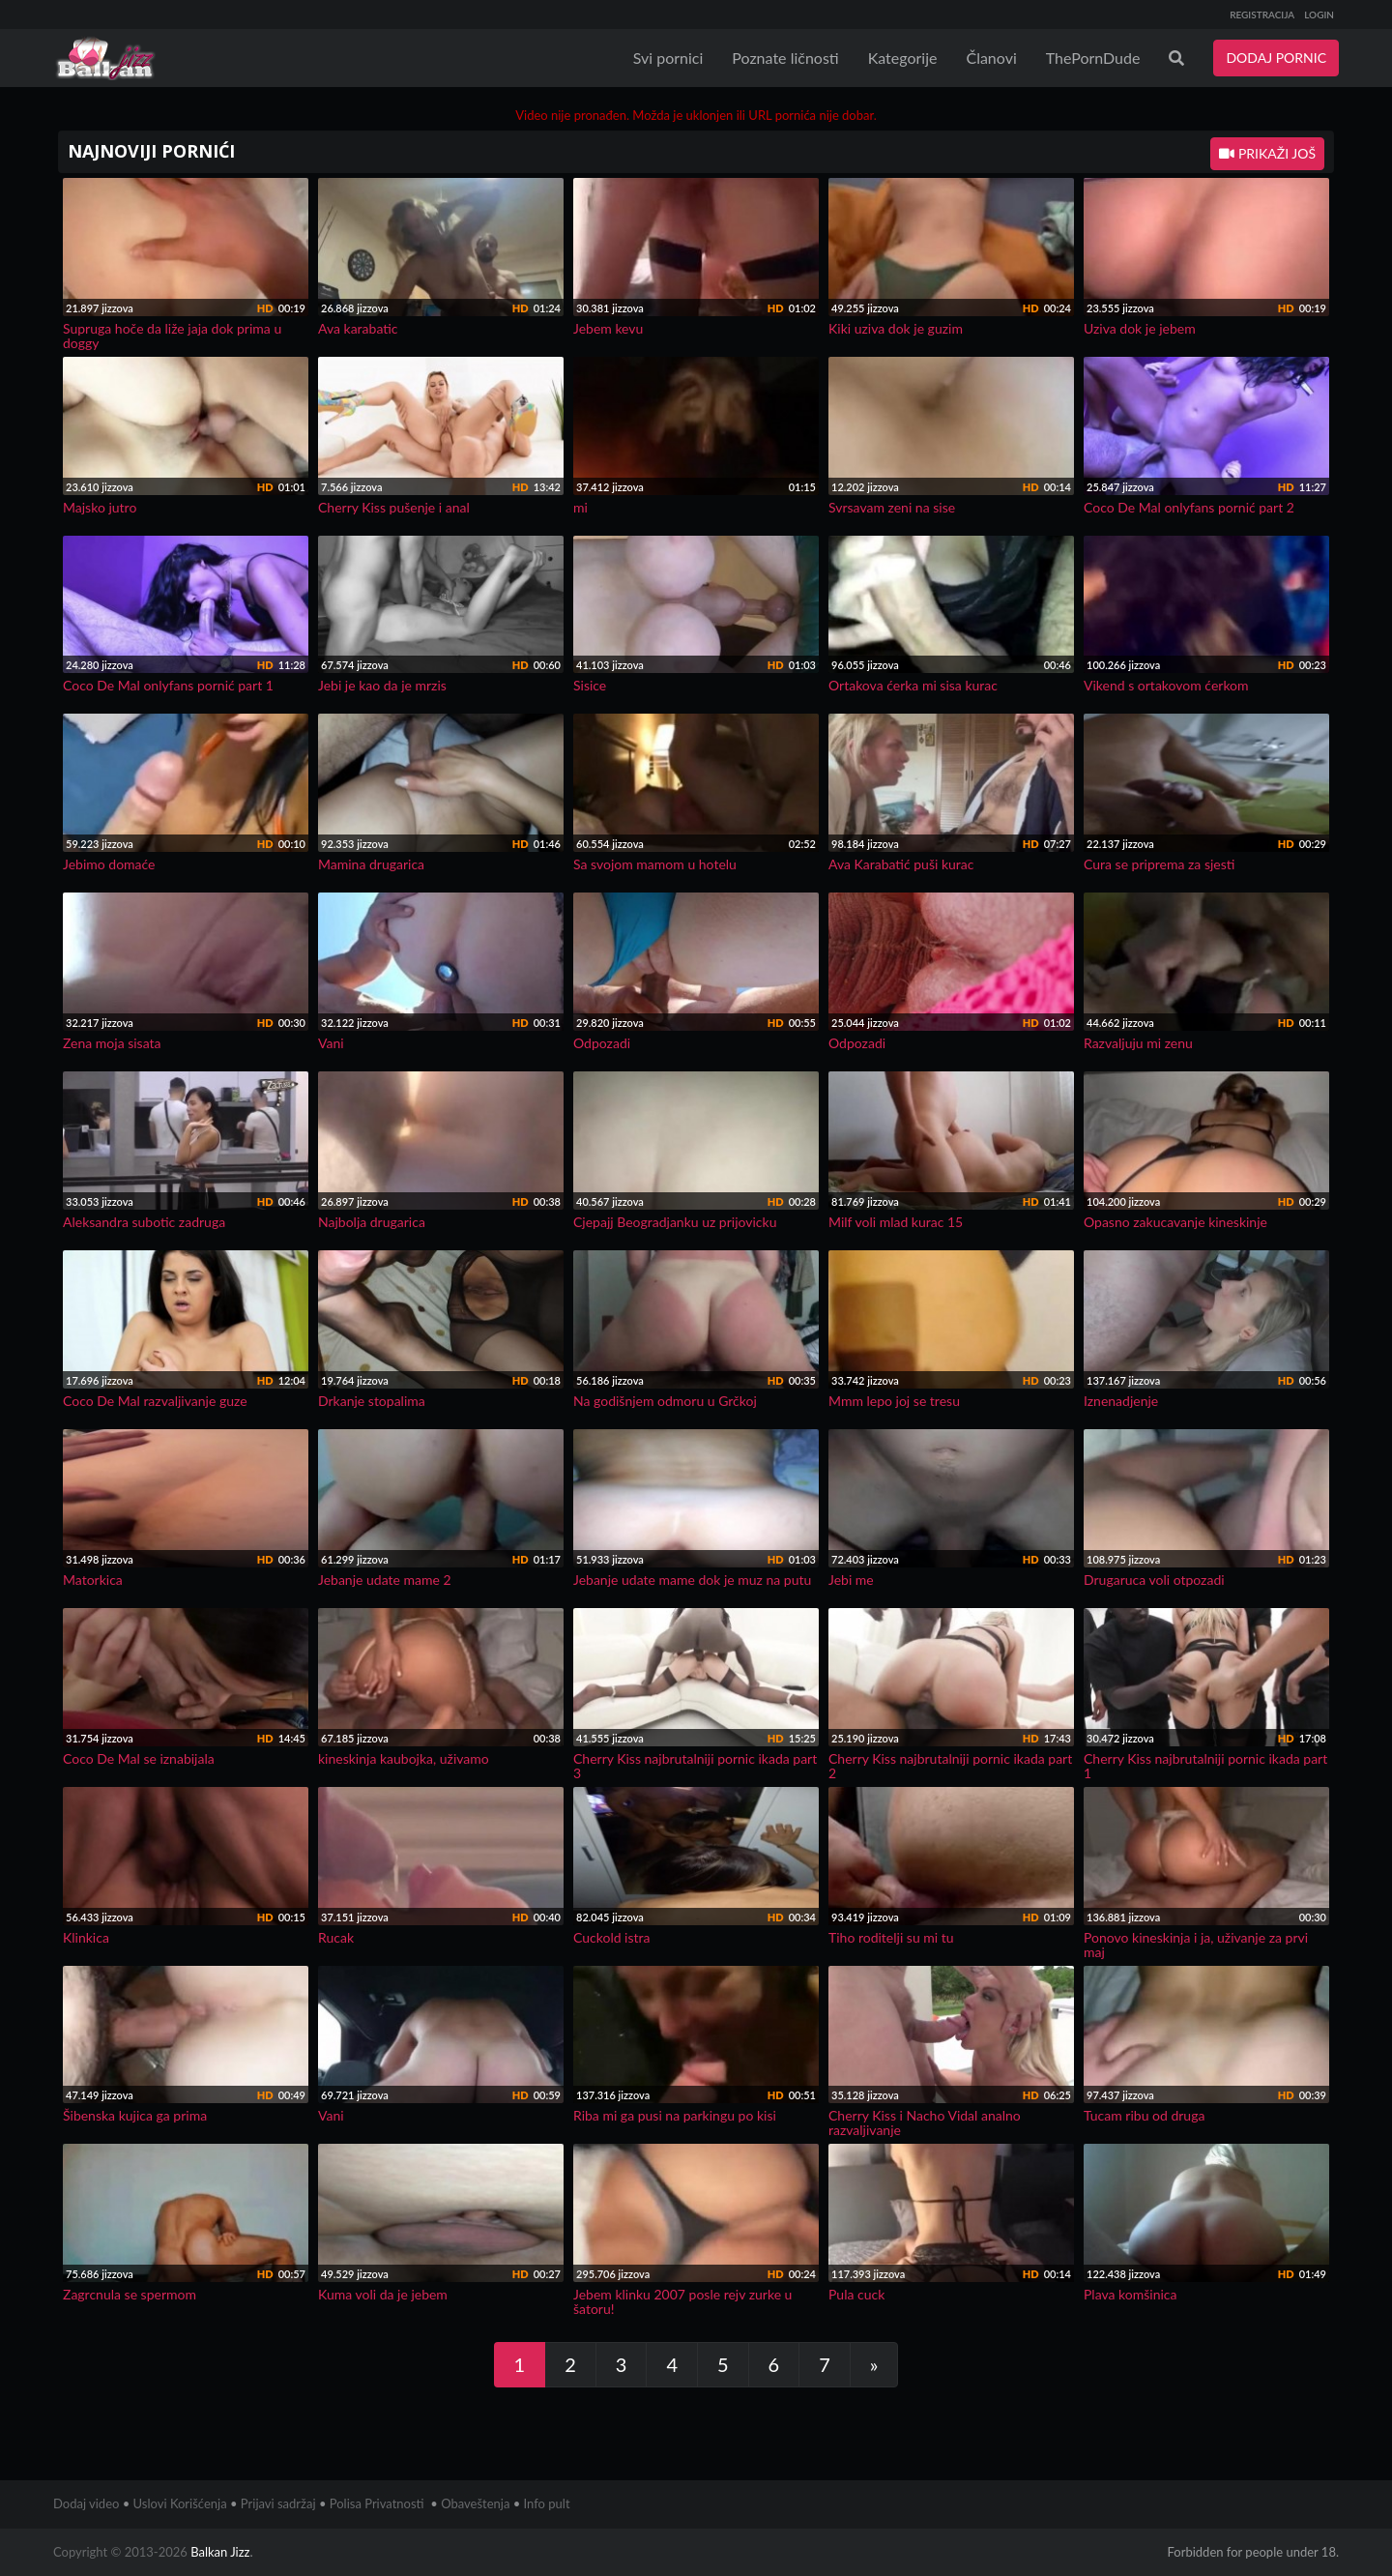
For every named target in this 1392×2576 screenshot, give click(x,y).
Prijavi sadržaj (278, 2503)
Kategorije (903, 57)
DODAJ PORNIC (1276, 57)
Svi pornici (668, 57)
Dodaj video (86, 2503)
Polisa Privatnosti (377, 2503)
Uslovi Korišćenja (180, 2503)
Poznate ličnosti (785, 57)
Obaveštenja (475, 2503)
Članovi (991, 57)
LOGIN (1319, 14)
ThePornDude (1093, 57)
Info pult (547, 2503)
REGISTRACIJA (1262, 14)
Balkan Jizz (219, 2552)
